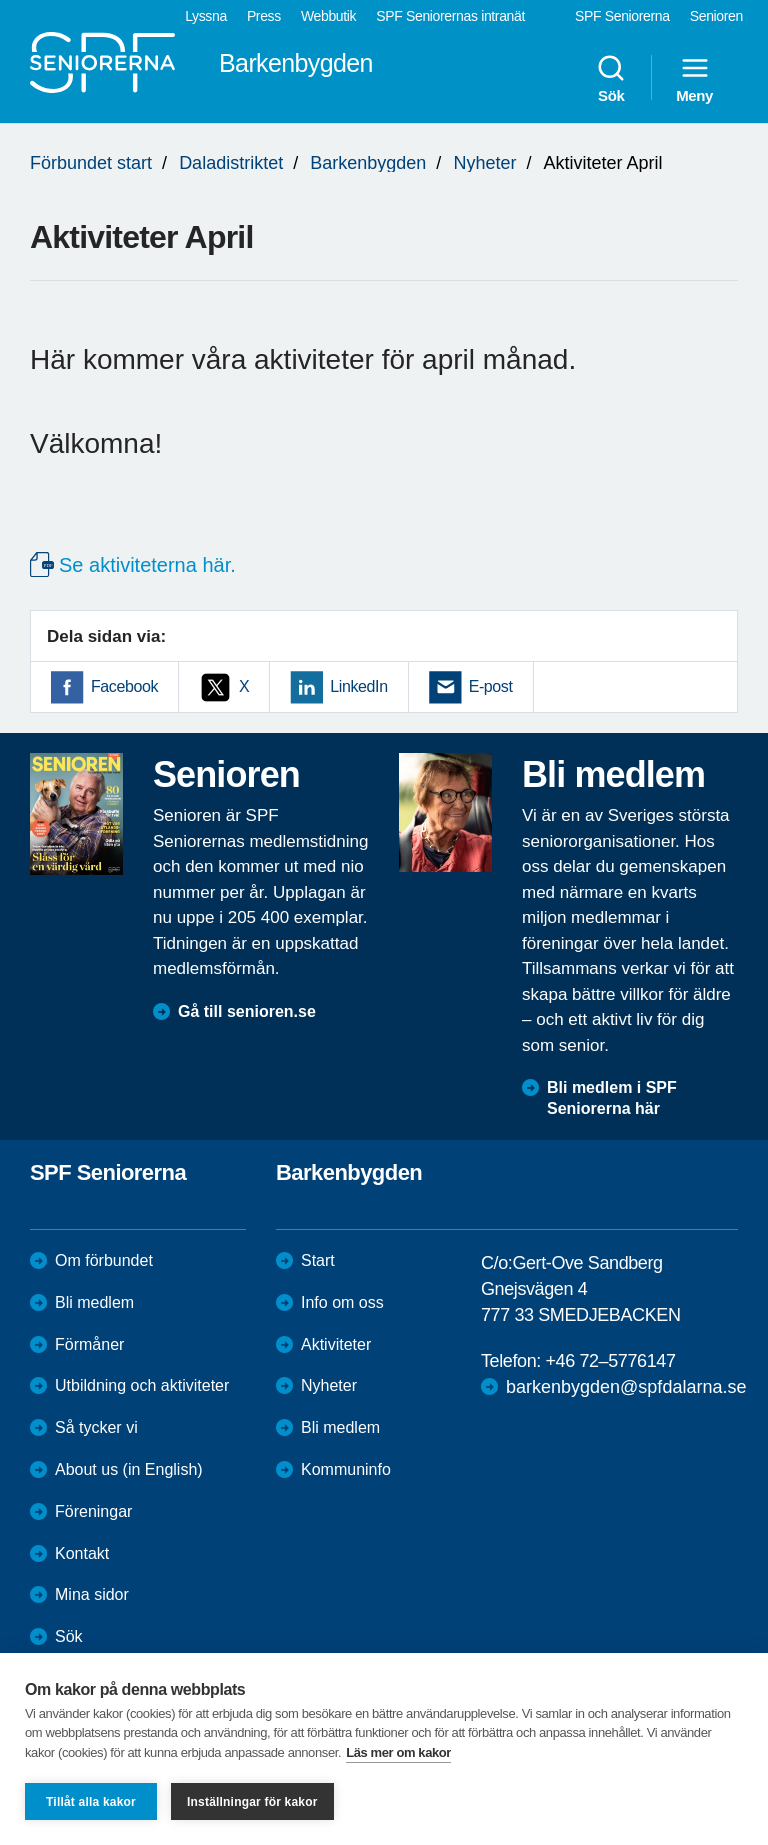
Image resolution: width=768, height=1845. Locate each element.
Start (318, 1260)
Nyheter (484, 163)
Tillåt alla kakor (91, 1802)
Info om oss (342, 1302)
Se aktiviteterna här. (147, 565)
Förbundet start (91, 163)
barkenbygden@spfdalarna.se (626, 1387)
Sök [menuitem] (611, 78)
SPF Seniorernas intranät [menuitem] (450, 16)
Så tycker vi (96, 1427)
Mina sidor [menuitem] (92, 1594)
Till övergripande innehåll (0, 0)
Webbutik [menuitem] (328, 16)
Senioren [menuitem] (716, 16)
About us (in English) (129, 1469)
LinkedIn (358, 686)
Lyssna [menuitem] (206, 16)
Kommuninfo (346, 1469)
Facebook (124, 686)
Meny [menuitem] (694, 78)
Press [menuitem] (264, 16)
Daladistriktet (231, 163)
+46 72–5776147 (610, 1361)
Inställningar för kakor (252, 1802)
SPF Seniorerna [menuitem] (622, 16)
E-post (491, 686)
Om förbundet (104, 1260)
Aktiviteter (336, 1344)
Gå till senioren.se (247, 1011)
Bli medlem (94, 1302)
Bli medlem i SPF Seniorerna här (612, 1098)
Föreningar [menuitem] (93, 1511)
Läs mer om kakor (398, 1752)
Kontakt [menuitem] (82, 1553)
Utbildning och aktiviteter (142, 1385)
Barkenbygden (368, 163)
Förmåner (89, 1344)
